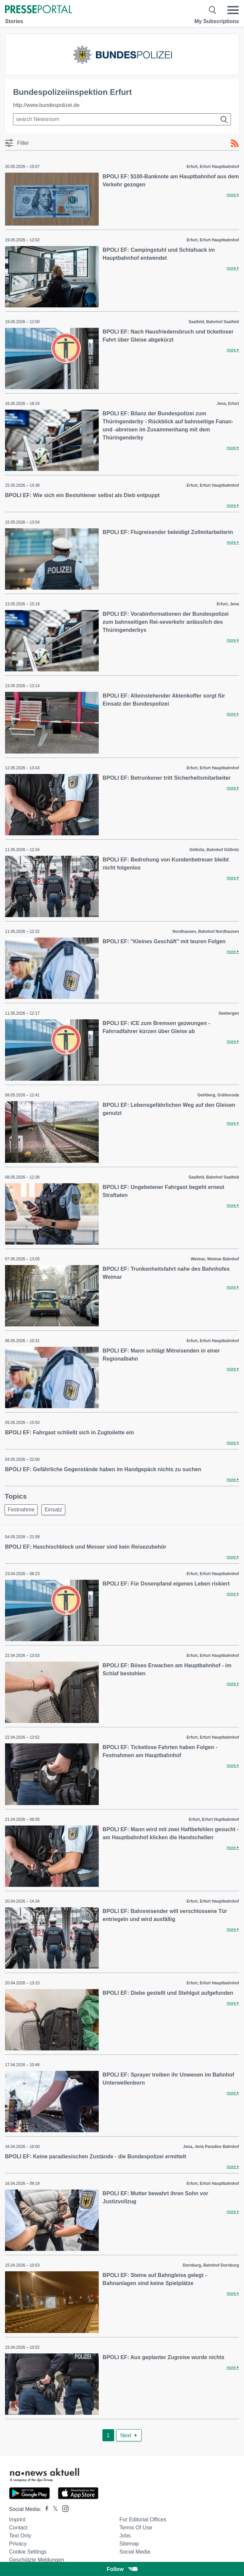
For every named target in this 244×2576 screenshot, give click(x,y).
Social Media (134, 2552)
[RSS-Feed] (234, 143)
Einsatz (53, 1509)
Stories (14, 21)
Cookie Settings (28, 2552)
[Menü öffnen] (233, 10)
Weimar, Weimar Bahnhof (215, 1259)
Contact (18, 2527)
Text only (20, 2535)
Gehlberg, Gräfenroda (218, 1095)
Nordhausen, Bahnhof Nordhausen (205, 931)
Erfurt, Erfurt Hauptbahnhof (212, 166)
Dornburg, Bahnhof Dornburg (211, 2265)
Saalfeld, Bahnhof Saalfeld (213, 321)
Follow (122, 2569)
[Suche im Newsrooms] (122, 119)
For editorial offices (142, 2519)
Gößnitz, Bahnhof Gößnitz (214, 849)
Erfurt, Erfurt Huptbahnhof (214, 1819)
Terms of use (135, 2527)
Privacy (17, 2544)
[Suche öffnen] (213, 10)
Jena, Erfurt (228, 403)
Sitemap (129, 2544)
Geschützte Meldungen (36, 2560)
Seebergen (229, 1013)
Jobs (125, 2535)
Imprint (17, 2519)
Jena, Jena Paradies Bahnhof (211, 2146)
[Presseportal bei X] (53, 2509)
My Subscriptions (216, 21)
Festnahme (21, 1509)
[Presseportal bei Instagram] (63, 2508)
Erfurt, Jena (228, 604)
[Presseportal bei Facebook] (45, 2509)
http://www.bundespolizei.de (46, 105)
